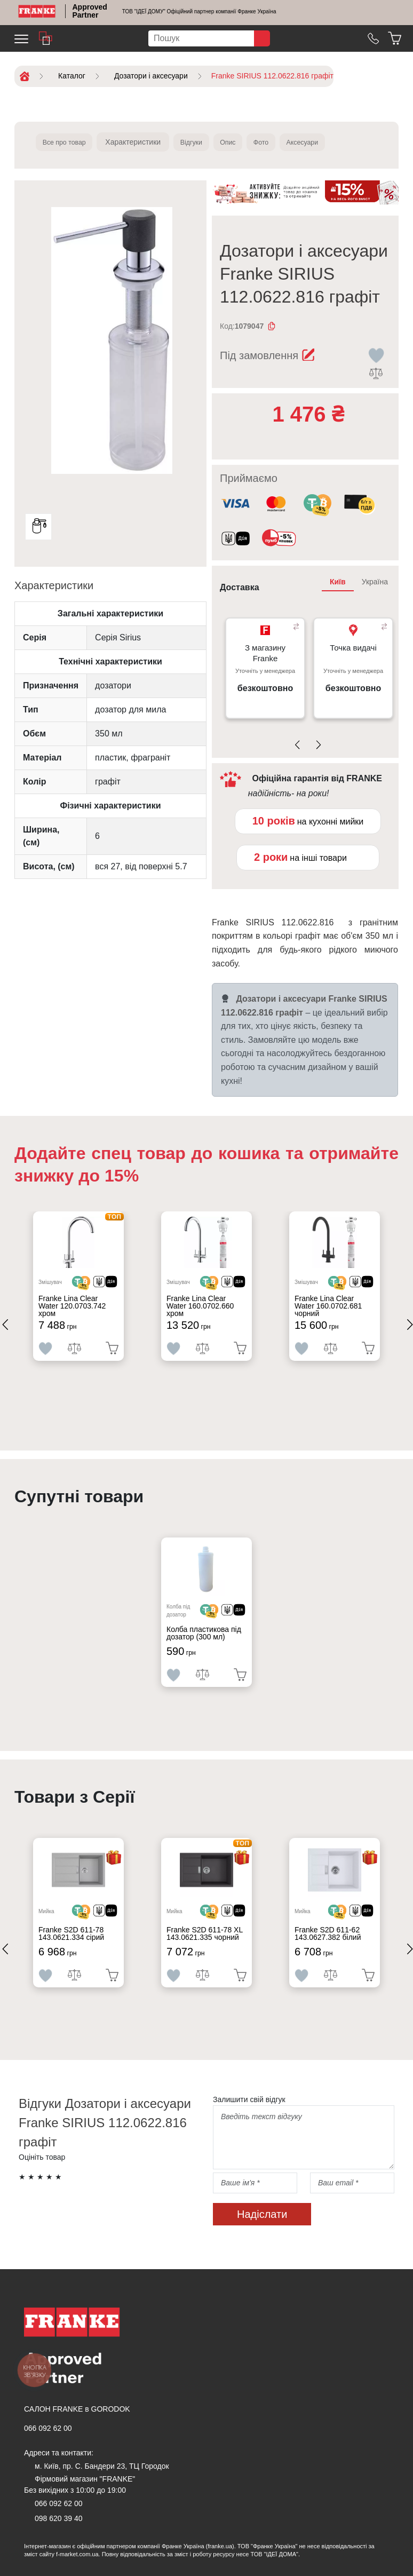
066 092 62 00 (48, 2428)
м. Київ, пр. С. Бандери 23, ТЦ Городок (102, 2466)
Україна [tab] (375, 581)
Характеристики (142, 142)
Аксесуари (333, 142)
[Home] (37, 11)
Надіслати (262, 2214)
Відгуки (204, 142)
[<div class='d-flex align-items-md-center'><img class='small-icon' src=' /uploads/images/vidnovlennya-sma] (235, 539)
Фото (285, 142)
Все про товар (68, 142)
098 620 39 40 (59, 2518)
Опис (246, 142)
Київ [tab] (338, 581)
